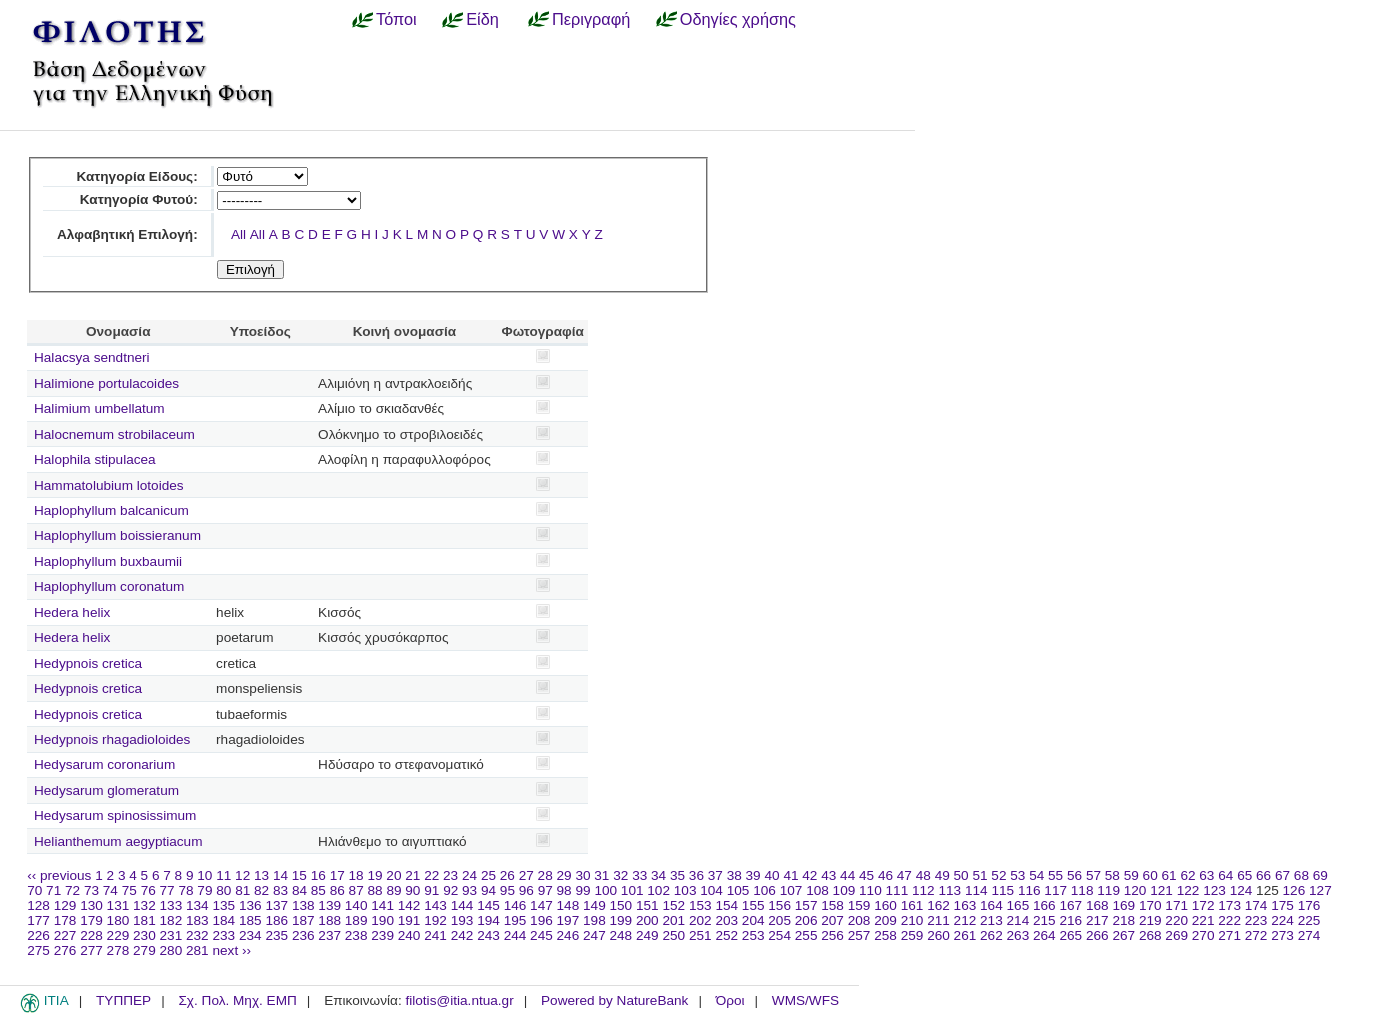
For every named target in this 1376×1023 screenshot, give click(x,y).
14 (280, 875)
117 (1055, 890)
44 (847, 875)
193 (462, 920)
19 (374, 875)
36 (696, 875)
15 (299, 875)
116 (1029, 890)
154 (726, 905)
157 (806, 905)
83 (280, 890)
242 (462, 935)
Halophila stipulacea (95, 459)
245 (541, 935)
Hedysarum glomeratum (106, 790)
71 (53, 890)
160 (885, 905)
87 (356, 890)
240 (409, 935)
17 (337, 875)
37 (715, 875)
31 (601, 875)
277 (91, 950)
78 (185, 890)
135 (223, 905)
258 (885, 935)
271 (1229, 935)
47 (904, 875)
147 (541, 905)
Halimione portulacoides (106, 383)
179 (91, 920)
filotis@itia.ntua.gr (459, 1000)
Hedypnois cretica (88, 663)
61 (1169, 875)
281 (197, 950)
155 (753, 905)
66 (1263, 875)
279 (144, 950)
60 (1150, 875)
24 (469, 875)
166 (1044, 905)
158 (832, 905)
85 (318, 890)
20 (393, 875)
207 (832, 920)
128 (38, 905)
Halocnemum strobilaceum (114, 434)
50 (961, 875)
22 (431, 875)
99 (582, 890)
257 (859, 935)
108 (817, 890)
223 (1256, 920)
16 (318, 875)
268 (1150, 935)
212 (965, 920)
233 (223, 935)
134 (197, 905)
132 (144, 905)
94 (488, 890)
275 (38, 950)
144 (462, 905)
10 (204, 875)
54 (1036, 875)
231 (171, 935)
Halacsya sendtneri (92, 357)
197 (568, 920)
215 (1044, 920)
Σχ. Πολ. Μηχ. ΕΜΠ (237, 1000)
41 (790, 875)
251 (700, 935)
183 (197, 920)
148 (568, 905)
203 (726, 920)
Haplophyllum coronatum (109, 586)
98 (564, 890)
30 (582, 875)
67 (1282, 875)
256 (832, 935)
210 (912, 920)
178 (65, 920)
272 (1256, 935)
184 (223, 920)
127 (1320, 890)
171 (1176, 905)
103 (685, 890)
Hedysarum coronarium (104, 764)
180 (118, 920)
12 (242, 875)
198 (594, 920)
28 (545, 875)
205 (779, 920)
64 (1225, 875)
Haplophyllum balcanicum (111, 510)
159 (859, 905)
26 (507, 875)
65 (1244, 875)
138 (303, 905)
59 (1131, 875)
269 (1176, 935)
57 (1093, 875)
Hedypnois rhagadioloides (112, 739)
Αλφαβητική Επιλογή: (127, 234)
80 (223, 890)
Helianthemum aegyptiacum (118, 841)
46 (885, 875)
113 (949, 890)
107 (791, 890)
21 (412, 875)
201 (673, 920)
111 (897, 890)
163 (965, 905)
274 (1309, 935)
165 (1018, 905)
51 (979, 875)
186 (276, 920)
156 (779, 905)
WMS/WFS (805, 1000)
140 (356, 905)
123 (1214, 890)
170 (1150, 905)
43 (828, 875)
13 (261, 875)
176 (1309, 905)
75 (129, 890)
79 (204, 890)
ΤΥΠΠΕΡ (123, 1000)
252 (726, 935)
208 (859, 920)
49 (942, 875)
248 (621, 935)
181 (144, 920)
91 (431, 890)
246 (568, 935)
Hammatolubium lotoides (109, 485)
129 (65, 905)
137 (276, 905)
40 (771, 875)
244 (515, 935)
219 (1150, 920)
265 (1070, 935)
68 (1301, 875)
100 (605, 890)
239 (382, 935)
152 (673, 905)
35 (677, 875)
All (238, 234)
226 (38, 935)
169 (1123, 905)
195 (515, 920)
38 (734, 875)
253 (753, 935)
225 (1309, 920)
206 (806, 920)
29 (564, 875)
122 (1188, 890)
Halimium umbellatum (99, 408)
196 (541, 920)
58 (1112, 875)
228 (91, 935)
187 (303, 920)
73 (91, 890)
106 (764, 890)
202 (700, 920)
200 (647, 920)
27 (526, 875)
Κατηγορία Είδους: (136, 176)
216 (1070, 920)
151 (647, 905)
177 (38, 920)
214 (1018, 920)
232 (197, 935)
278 (118, 950)
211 (938, 920)
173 (1229, 905)
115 (1002, 890)
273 (1282, 935)
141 (382, 905)
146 (515, 905)
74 (110, 890)
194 (488, 920)
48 (923, 875)
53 (1017, 875)
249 (647, 935)
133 (171, 905)
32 (620, 875)
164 (991, 905)
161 (912, 905)
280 (171, 950)
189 (356, 920)
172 (1203, 905)
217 (1097, 920)
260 (938, 935)
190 (382, 920)
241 (435, 935)
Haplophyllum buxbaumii (108, 561)
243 (488, 935)
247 (594, 935)
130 (91, 905)
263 (1018, 935)
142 (409, 905)
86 (337, 890)
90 (412, 890)
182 (171, 920)
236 (303, 935)
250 (673, 935)
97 (545, 890)
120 (1135, 890)
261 (965, 935)
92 (450, 890)
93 (469, 890)
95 (507, 890)
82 (261, 890)
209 (885, 920)
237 (329, 935)
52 (998, 875)
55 (1055, 875)
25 (488, 875)
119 (1108, 890)
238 (356, 935)
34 (658, 875)
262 (991, 935)
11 (223, 875)
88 (375, 890)
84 (299, 890)
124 (1241, 890)
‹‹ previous (59, 875)
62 (1187, 875)
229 (118, 935)
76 (148, 890)
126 (1294, 890)
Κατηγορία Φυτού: (139, 199)
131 (118, 905)
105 (738, 890)
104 (711, 890)
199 (621, 920)
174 (1256, 905)
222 (1229, 920)
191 (409, 920)
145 (488, 905)
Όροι (730, 1000)
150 (621, 905)
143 (435, 905)
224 (1282, 920)
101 (632, 890)
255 (806, 935)
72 (72, 890)
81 (242, 890)
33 (639, 875)
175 (1282, 905)
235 (276, 935)
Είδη (482, 19)
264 (1044, 935)
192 (435, 920)
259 (912, 935)
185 (250, 920)
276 (65, 950)
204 (753, 920)
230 (144, 935)
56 (1074, 875)
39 (753, 875)
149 (594, 905)
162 (938, 905)
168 (1097, 905)
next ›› (231, 950)
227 (65, 935)
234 (250, 935)
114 (976, 890)
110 (870, 890)
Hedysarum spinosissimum (115, 815)
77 (167, 890)
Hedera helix (72, 612)
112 (923, 890)
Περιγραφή (591, 19)
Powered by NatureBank (614, 1000)
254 (779, 935)
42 (809, 875)
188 (329, 920)
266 (1097, 935)
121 (1161, 890)
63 (1206, 875)
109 (844, 890)
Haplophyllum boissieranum (117, 535)
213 (991, 920)
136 (250, 905)
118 (1082, 890)
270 (1203, 935)
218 (1123, 920)
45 (866, 875)
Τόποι (396, 19)
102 (658, 890)
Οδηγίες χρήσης (738, 19)
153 (700, 905)
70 (34, 890)
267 (1123, 935)
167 (1070, 905)
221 (1203, 920)
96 (526, 890)
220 (1176, 920)
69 (1320, 875)
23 (450, 875)
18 (356, 875)
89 (393, 890)
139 (329, 905)
